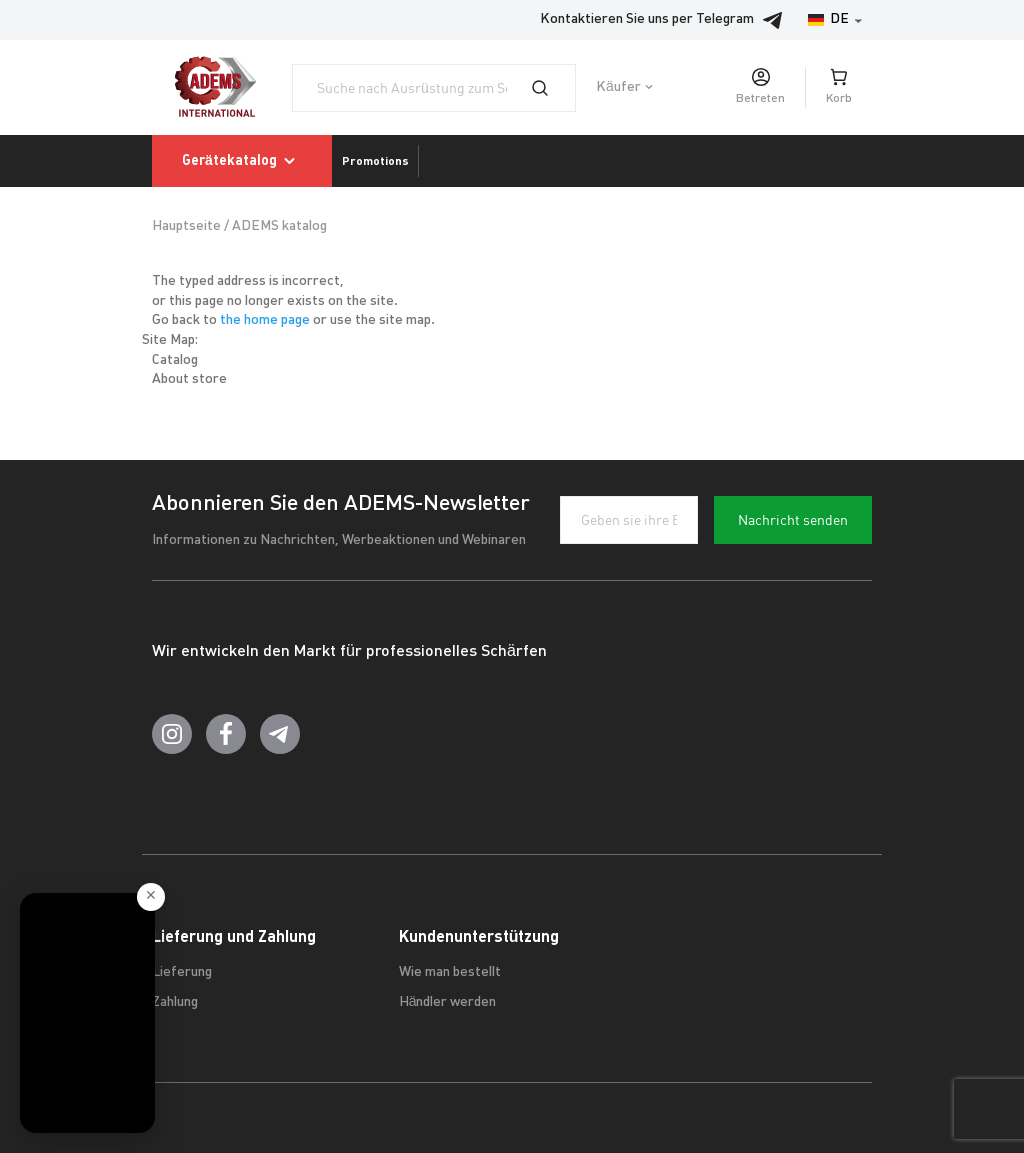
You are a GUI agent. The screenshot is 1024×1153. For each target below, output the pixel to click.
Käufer (618, 87)
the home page (265, 320)
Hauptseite (186, 226)
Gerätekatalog (242, 161)
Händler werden (448, 1002)
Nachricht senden (793, 520)
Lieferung (182, 972)
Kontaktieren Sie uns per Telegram (667, 20)
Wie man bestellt (450, 972)
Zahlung (175, 1002)
